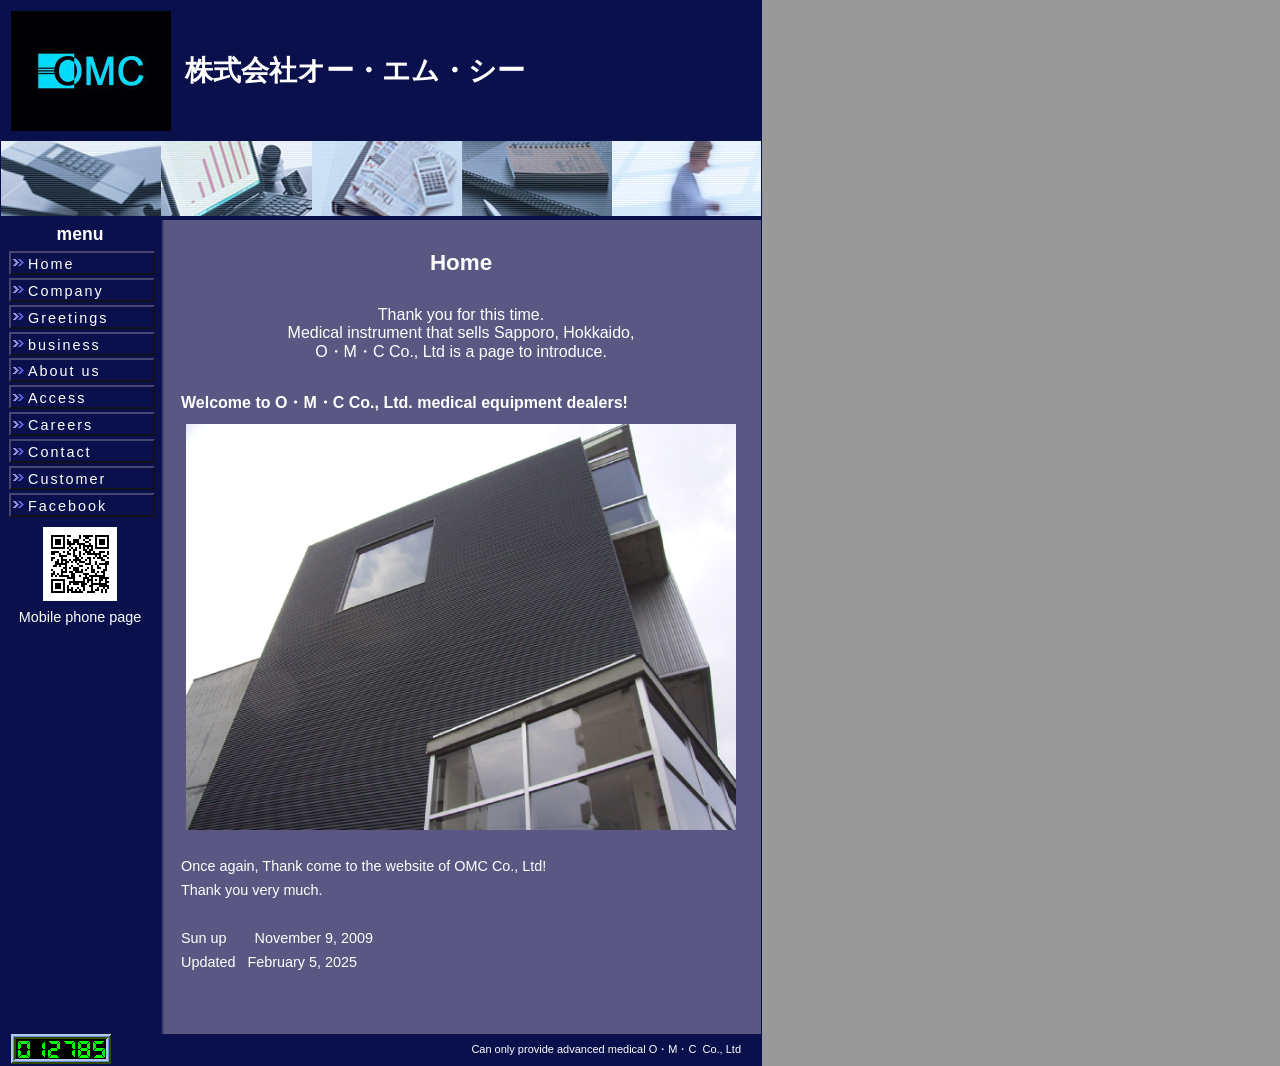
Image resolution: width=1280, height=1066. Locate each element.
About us (64, 371)
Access (57, 398)
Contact (60, 452)
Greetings (68, 318)
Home (51, 264)
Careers (60, 425)
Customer (67, 479)
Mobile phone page (80, 617)
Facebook (67, 506)
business (64, 345)
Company (66, 291)
